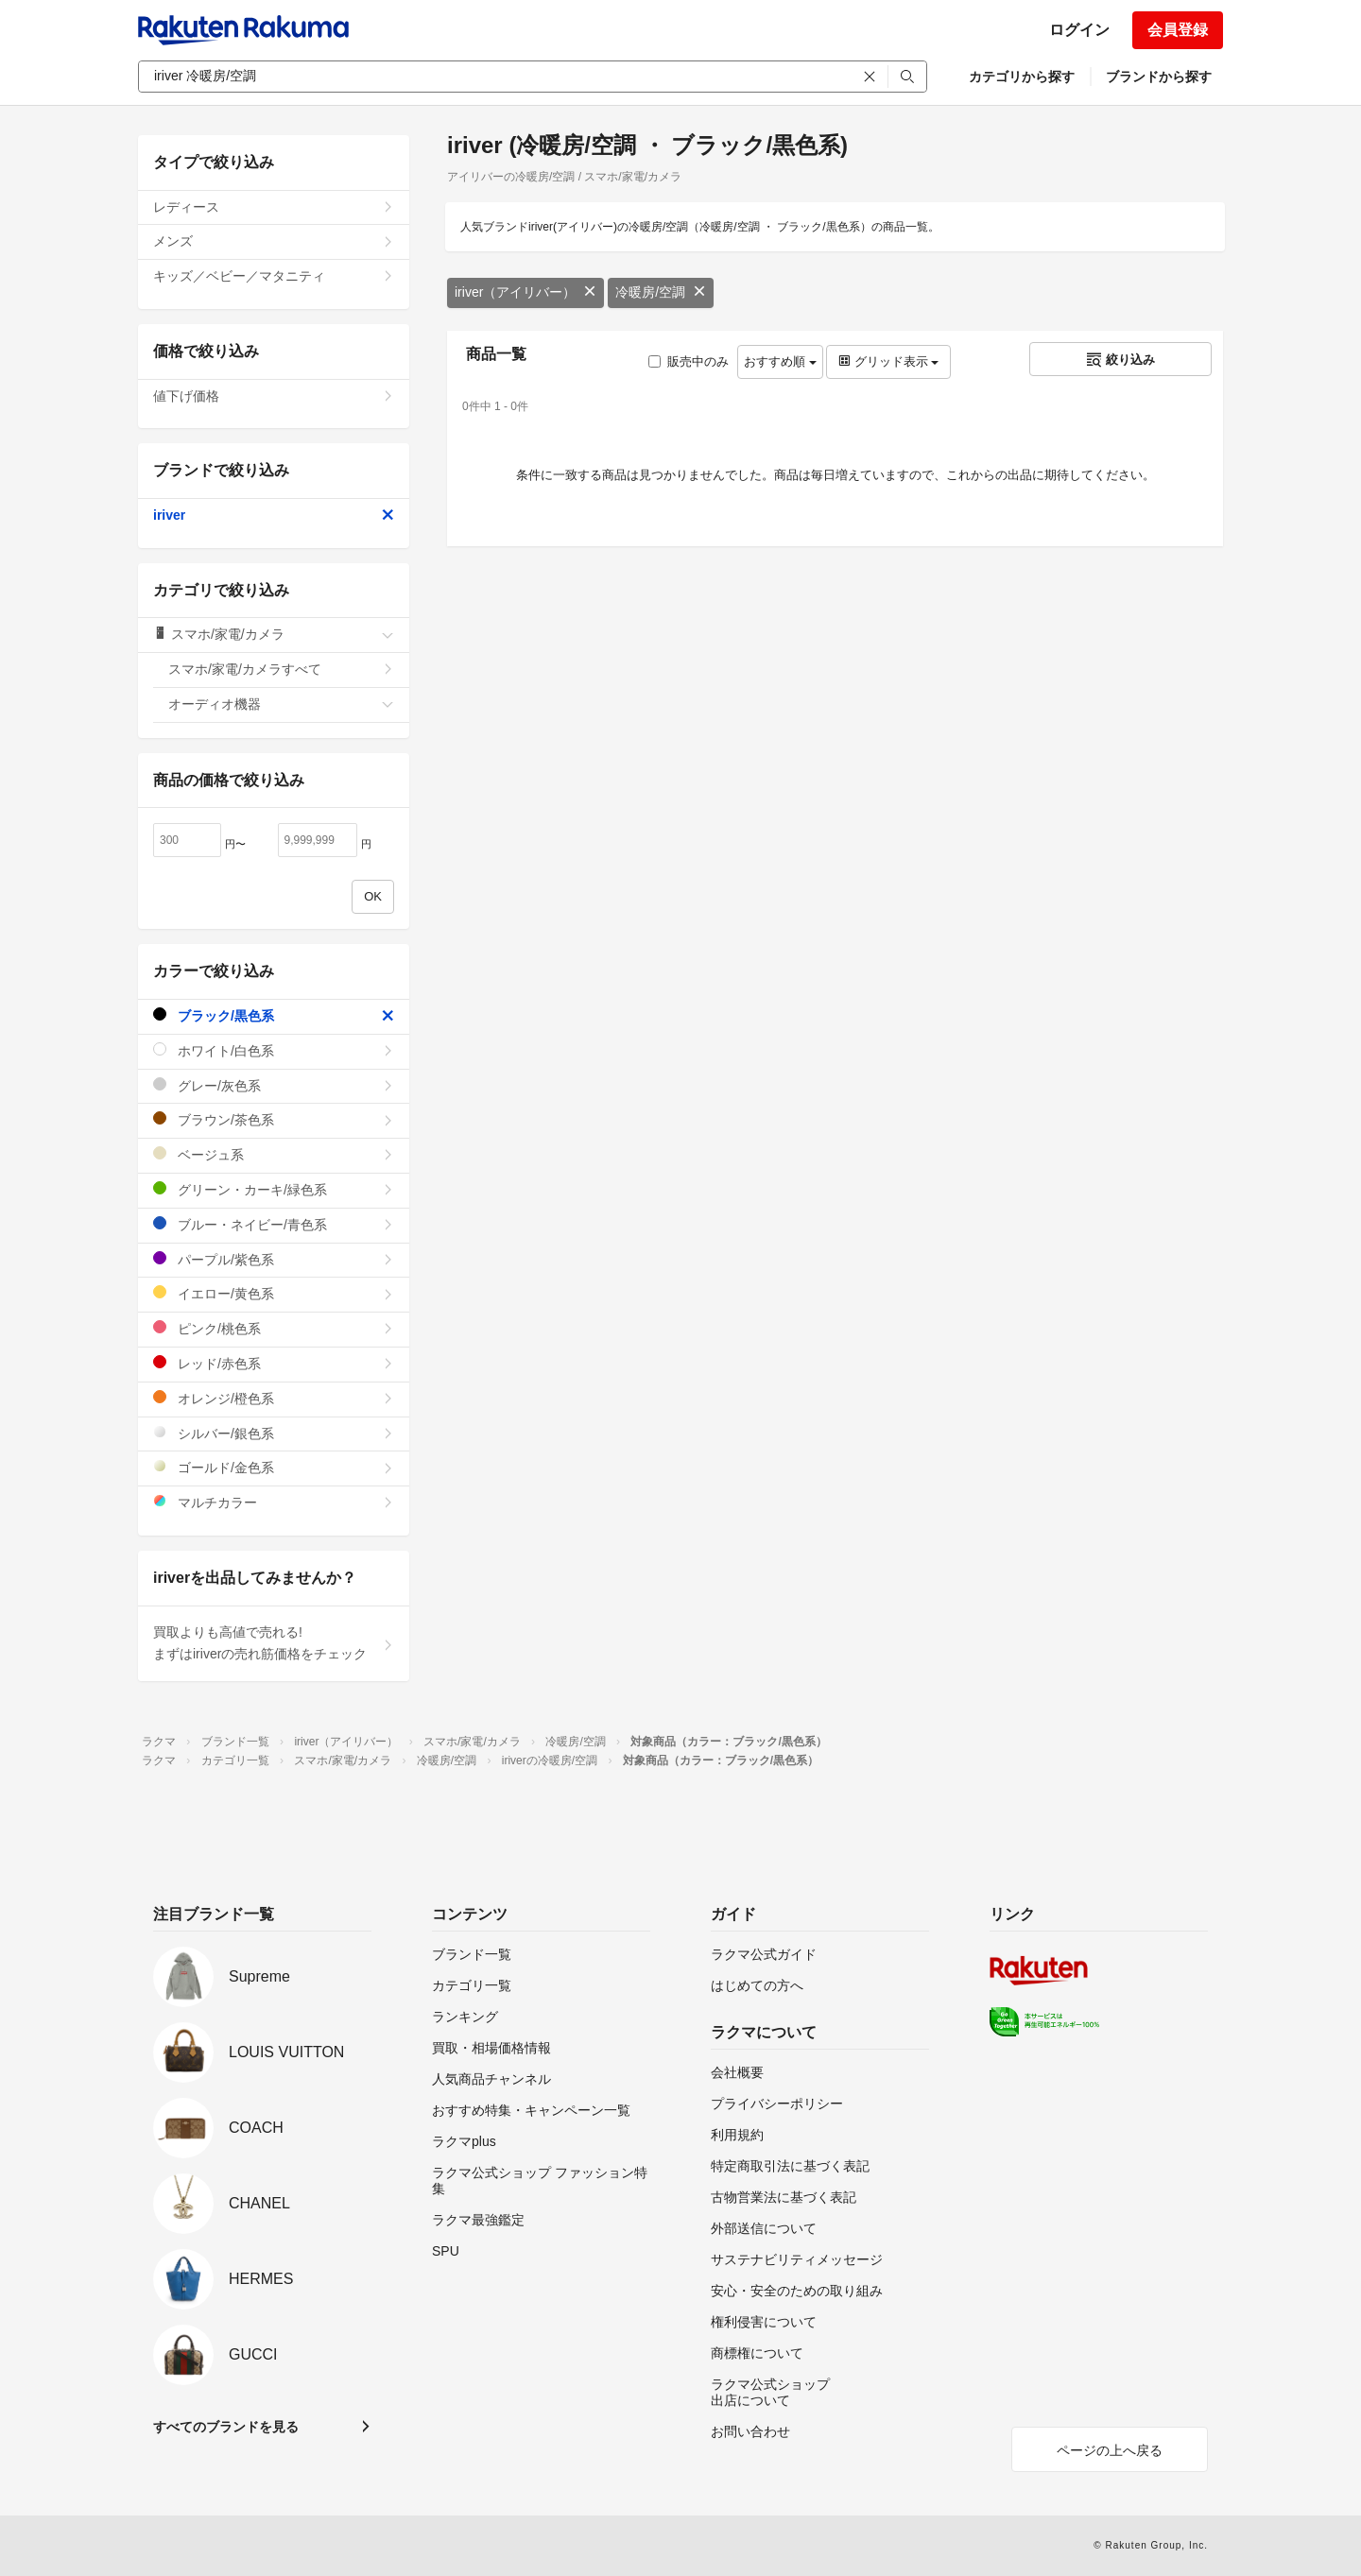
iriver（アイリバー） (525, 292)
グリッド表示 (888, 361)
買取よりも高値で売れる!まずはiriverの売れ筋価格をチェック (273, 1643)
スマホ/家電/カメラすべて (281, 669)
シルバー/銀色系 (273, 1433)
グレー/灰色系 (273, 1085)
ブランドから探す (1159, 76)
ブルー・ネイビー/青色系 (273, 1224)
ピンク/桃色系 (273, 1328)
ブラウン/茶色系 (273, 1119)
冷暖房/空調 (660, 292)
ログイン (1079, 30)
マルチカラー (273, 1502)
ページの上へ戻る (1110, 2450)
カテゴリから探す (1022, 76)
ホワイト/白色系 (273, 1050)
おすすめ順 (780, 361)
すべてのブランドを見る (226, 2426)
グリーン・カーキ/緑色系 (273, 1189)
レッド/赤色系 (273, 1363)
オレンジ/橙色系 (273, 1398)
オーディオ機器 (281, 704)
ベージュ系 (273, 1154)
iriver (273, 515)
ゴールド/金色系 (273, 1467)
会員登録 (1177, 30)
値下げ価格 (273, 396)
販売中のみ (688, 361)
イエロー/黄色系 (273, 1293)
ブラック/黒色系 (273, 1015)
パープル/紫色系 (273, 1259)
